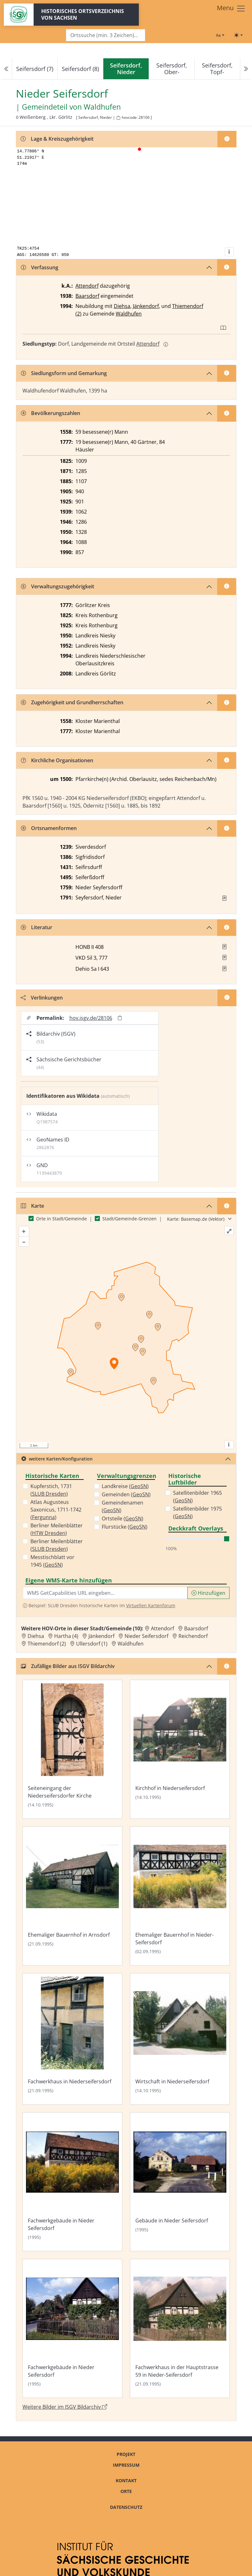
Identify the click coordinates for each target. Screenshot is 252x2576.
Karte (32, 1205)
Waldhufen (129, 313)
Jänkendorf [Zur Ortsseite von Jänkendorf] (101, 1636)
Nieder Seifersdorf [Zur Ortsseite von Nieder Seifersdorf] (146, 1636)
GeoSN (53, 1564)
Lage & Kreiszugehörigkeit (57, 138)
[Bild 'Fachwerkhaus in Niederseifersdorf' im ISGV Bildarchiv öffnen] (72, 2039)
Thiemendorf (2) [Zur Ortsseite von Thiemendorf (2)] (47, 1643)
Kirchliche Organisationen (57, 760)
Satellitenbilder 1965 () (197, 1496)
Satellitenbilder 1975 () (197, 1512)
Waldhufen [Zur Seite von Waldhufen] (102, 107)
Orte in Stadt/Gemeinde (61, 1219)
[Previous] (6, 69)
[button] (224, 898)
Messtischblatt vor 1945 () (52, 1561)
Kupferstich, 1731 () (51, 1490)
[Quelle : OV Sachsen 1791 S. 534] (224, 898)
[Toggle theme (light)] (238, 35)
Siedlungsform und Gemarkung (64, 373)
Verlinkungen (42, 997)
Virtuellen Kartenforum (150, 1605)
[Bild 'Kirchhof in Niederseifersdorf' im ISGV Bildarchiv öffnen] (180, 1749)
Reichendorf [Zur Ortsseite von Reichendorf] (193, 1636)
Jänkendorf (146, 306)
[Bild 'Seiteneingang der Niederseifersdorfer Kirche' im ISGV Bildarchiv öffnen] (72, 1749)
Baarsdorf (87, 295)
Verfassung (39, 267)
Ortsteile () (122, 1518)
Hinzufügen (208, 1592)
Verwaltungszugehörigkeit (57, 586)
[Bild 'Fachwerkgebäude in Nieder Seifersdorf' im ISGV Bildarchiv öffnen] (72, 2181)
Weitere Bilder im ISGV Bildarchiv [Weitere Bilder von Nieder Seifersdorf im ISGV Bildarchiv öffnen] (65, 2406)
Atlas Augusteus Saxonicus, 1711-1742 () (55, 1510)
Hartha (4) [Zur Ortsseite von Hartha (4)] (66, 1636)
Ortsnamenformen (49, 828)
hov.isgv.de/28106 (90, 1017)
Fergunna (43, 1517)
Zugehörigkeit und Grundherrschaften (72, 702)
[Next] (245, 69)
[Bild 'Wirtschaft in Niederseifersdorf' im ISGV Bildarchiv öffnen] (180, 2039)
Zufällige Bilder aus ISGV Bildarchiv (68, 1666)
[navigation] (126, 69)
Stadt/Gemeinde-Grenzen (129, 1219)
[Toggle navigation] (231, 9)
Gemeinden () (126, 1494)
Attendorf (87, 285)
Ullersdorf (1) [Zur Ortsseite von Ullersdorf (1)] (91, 1643)
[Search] (105, 35)
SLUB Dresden (49, 1493)
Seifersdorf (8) (80, 69)
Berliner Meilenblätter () (56, 1529)
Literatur (36, 927)
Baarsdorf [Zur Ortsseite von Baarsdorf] (196, 1628)
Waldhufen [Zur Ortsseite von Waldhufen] (131, 1643)
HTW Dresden (48, 1533)
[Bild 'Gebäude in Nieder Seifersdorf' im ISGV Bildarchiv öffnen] (180, 2181)
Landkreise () (125, 1486)
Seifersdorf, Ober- (171, 68)
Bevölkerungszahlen (50, 413)
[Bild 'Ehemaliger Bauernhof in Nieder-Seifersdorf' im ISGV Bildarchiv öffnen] (180, 1896)
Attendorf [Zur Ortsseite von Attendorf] (162, 1628)
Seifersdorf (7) (34, 69)
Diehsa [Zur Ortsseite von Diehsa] (36, 1636)
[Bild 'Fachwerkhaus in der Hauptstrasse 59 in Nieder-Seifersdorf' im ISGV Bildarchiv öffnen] (180, 2328)
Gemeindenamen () (122, 1506)
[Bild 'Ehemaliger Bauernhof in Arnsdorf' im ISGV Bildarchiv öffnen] (72, 1896)
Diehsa (122, 306)
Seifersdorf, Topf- (217, 68)
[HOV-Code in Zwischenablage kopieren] (118, 118)
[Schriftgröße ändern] (220, 35)
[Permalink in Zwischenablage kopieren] (119, 1017)
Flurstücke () (124, 1526)
